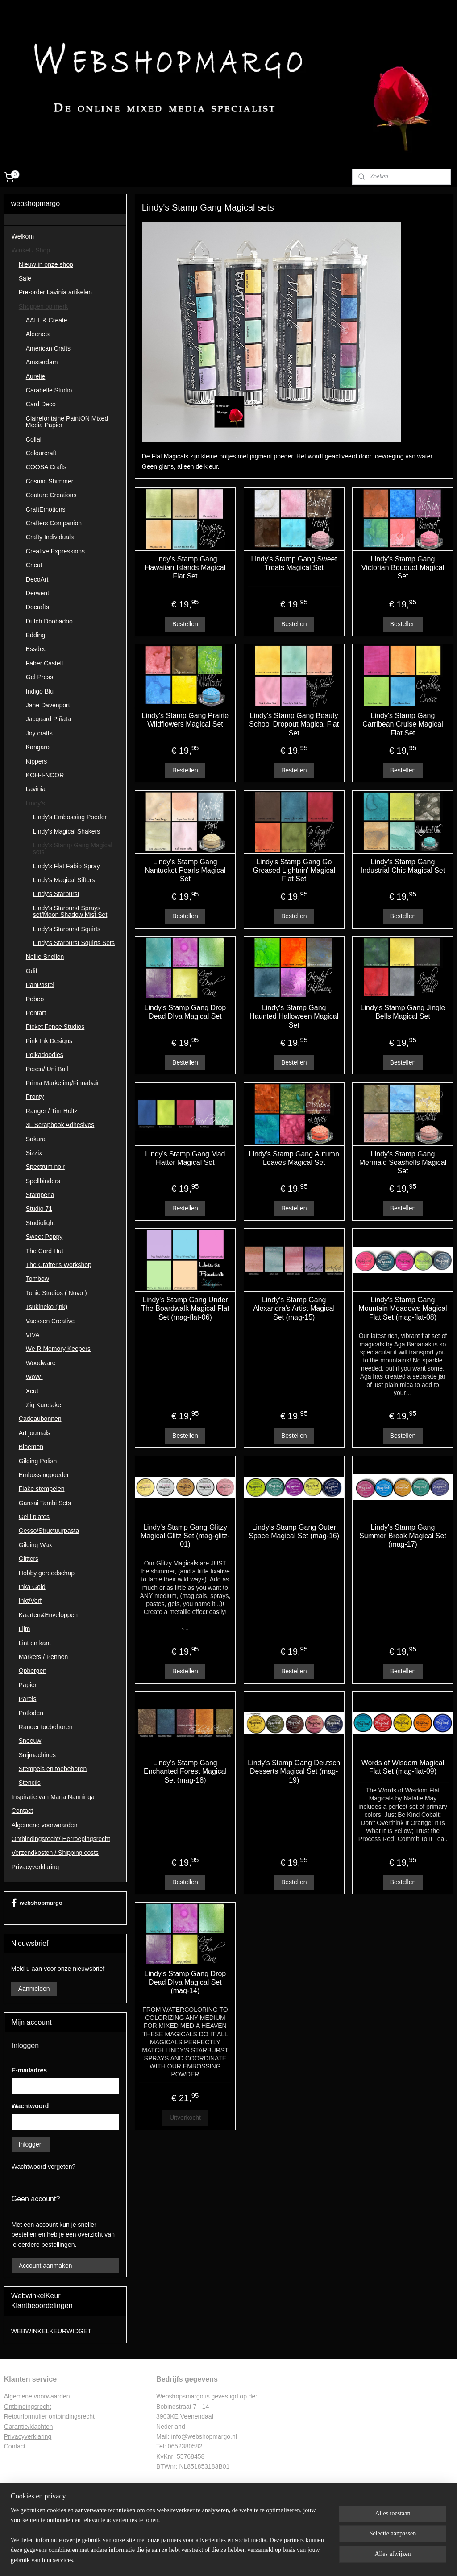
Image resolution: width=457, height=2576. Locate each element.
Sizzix (34, 1152)
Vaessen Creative (50, 1321)
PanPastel (40, 984)
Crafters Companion (54, 523)
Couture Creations (51, 495)
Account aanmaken (45, 2265)
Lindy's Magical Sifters (64, 879)
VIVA (33, 1334)
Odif (31, 970)
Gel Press (39, 677)
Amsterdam (42, 362)
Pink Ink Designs (49, 1040)
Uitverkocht (184, 2118)
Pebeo (35, 999)
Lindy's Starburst (56, 893)
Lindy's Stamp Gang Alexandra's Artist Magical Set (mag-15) (294, 1308)
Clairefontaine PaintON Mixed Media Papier (67, 422)
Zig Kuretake (43, 1404)
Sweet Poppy (44, 1236)
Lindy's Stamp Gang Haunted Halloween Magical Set (293, 1016)
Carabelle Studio (49, 390)
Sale (25, 278)
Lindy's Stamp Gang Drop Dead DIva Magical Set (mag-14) (185, 1982)
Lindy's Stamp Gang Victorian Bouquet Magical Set (402, 567)
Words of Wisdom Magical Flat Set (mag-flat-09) (402, 1767)
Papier (28, 1684)
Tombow (37, 1278)
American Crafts (48, 348)
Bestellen (185, 624)
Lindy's (35, 803)
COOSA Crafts (46, 467)
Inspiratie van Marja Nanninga (53, 1796)
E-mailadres (29, 2070)
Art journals (34, 1433)
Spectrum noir (45, 1166)
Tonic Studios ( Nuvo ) (56, 1292)
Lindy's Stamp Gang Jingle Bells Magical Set (402, 1012)
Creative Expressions (55, 551)
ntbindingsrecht (30, 2406)
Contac (14, 2446)
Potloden (31, 1713)
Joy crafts (39, 733)
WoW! (34, 1376)
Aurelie (36, 376)
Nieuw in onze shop (46, 264)
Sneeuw (30, 1740)
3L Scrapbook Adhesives (60, 1124)
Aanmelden (34, 1988)
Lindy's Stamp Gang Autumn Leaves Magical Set (294, 1158)
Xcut (32, 1391)
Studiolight (40, 1222)
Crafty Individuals (50, 537)
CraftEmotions (46, 509)
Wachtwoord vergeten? (43, 2166)
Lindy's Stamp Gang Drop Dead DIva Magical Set (185, 1012)
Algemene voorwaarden (45, 1825)
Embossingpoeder (44, 1474)
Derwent (37, 593)
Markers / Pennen (43, 1656)
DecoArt (37, 579)
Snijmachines (37, 1755)
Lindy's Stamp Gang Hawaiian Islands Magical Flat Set (185, 567)
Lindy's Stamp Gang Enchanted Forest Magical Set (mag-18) (185, 1771)
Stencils (30, 1782)
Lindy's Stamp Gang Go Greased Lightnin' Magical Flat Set (294, 870)
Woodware (41, 1362)
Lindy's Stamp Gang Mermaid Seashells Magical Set (402, 1162)
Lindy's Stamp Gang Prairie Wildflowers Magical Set (184, 720)
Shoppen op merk (43, 306)
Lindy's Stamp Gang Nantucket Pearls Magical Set (185, 870)
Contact (22, 1810)
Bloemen (31, 1446)
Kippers (36, 761)
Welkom (23, 236)
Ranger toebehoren (46, 1726)
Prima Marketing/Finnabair (62, 1082)
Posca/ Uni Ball (47, 1069)
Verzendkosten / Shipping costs (55, 1852)
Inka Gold (32, 1586)
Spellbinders (43, 1181)
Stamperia (40, 1194)
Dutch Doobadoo (49, 621)
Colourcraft (41, 453)
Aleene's (38, 334)
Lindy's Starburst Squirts (66, 929)
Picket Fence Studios (55, 1026)
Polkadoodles (44, 1054)
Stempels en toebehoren (53, 1768)
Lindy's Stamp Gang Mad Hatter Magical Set (185, 1158)
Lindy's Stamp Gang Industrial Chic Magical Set (402, 866)
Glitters (28, 1558)
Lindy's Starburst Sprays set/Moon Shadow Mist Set (70, 911)
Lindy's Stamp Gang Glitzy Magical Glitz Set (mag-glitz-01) (184, 1535)
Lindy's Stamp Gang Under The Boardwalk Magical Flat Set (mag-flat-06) (185, 1308)
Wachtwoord (30, 2106)
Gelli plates (34, 1516)
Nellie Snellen (45, 956)
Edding (36, 635)
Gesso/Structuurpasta (49, 1530)
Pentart (36, 1012)
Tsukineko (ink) (46, 1306)
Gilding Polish (38, 1461)
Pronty (35, 1096)
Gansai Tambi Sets (45, 1503)
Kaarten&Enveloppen (48, 1614)
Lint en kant (35, 1643)
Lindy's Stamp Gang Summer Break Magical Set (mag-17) (402, 1535)
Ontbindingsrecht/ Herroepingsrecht (61, 1838)
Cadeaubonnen (40, 1418)
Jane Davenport (48, 705)
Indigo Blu (40, 691)
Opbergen (32, 1670)
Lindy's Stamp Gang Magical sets (72, 848)
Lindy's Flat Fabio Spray (66, 866)
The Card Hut (44, 1251)
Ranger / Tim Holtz (52, 1111)
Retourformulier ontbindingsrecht (49, 2416)
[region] (169, 2541)
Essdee (36, 648)
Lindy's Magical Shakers (66, 831)
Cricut (34, 565)
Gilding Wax (35, 1544)
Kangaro (38, 747)
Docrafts (37, 607)
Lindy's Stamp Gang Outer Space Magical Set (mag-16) (294, 1531)
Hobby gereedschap (47, 1573)
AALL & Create (46, 320)
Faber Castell (44, 663)
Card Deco (41, 404)
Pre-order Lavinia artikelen (55, 292)
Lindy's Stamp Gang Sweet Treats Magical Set (294, 563)
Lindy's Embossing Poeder (70, 817)
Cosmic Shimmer (50, 481)
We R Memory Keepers (58, 1348)
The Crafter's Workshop (58, 1264)
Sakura (36, 1139)
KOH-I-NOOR (45, 775)
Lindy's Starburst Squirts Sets (74, 942)
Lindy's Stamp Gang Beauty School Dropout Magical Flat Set (294, 724)
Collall (34, 439)
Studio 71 (39, 1208)
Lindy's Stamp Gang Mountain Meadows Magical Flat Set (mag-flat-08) (402, 1308)
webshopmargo (36, 1903)
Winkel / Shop (31, 250)
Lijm (24, 1628)
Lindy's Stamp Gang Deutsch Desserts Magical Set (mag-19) (294, 1771)
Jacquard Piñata (48, 718)
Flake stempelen (42, 1488)
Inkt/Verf (30, 1600)
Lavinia (36, 789)
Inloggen (31, 2144)
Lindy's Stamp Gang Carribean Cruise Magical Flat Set (402, 724)
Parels (28, 1698)
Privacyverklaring (35, 1866)
